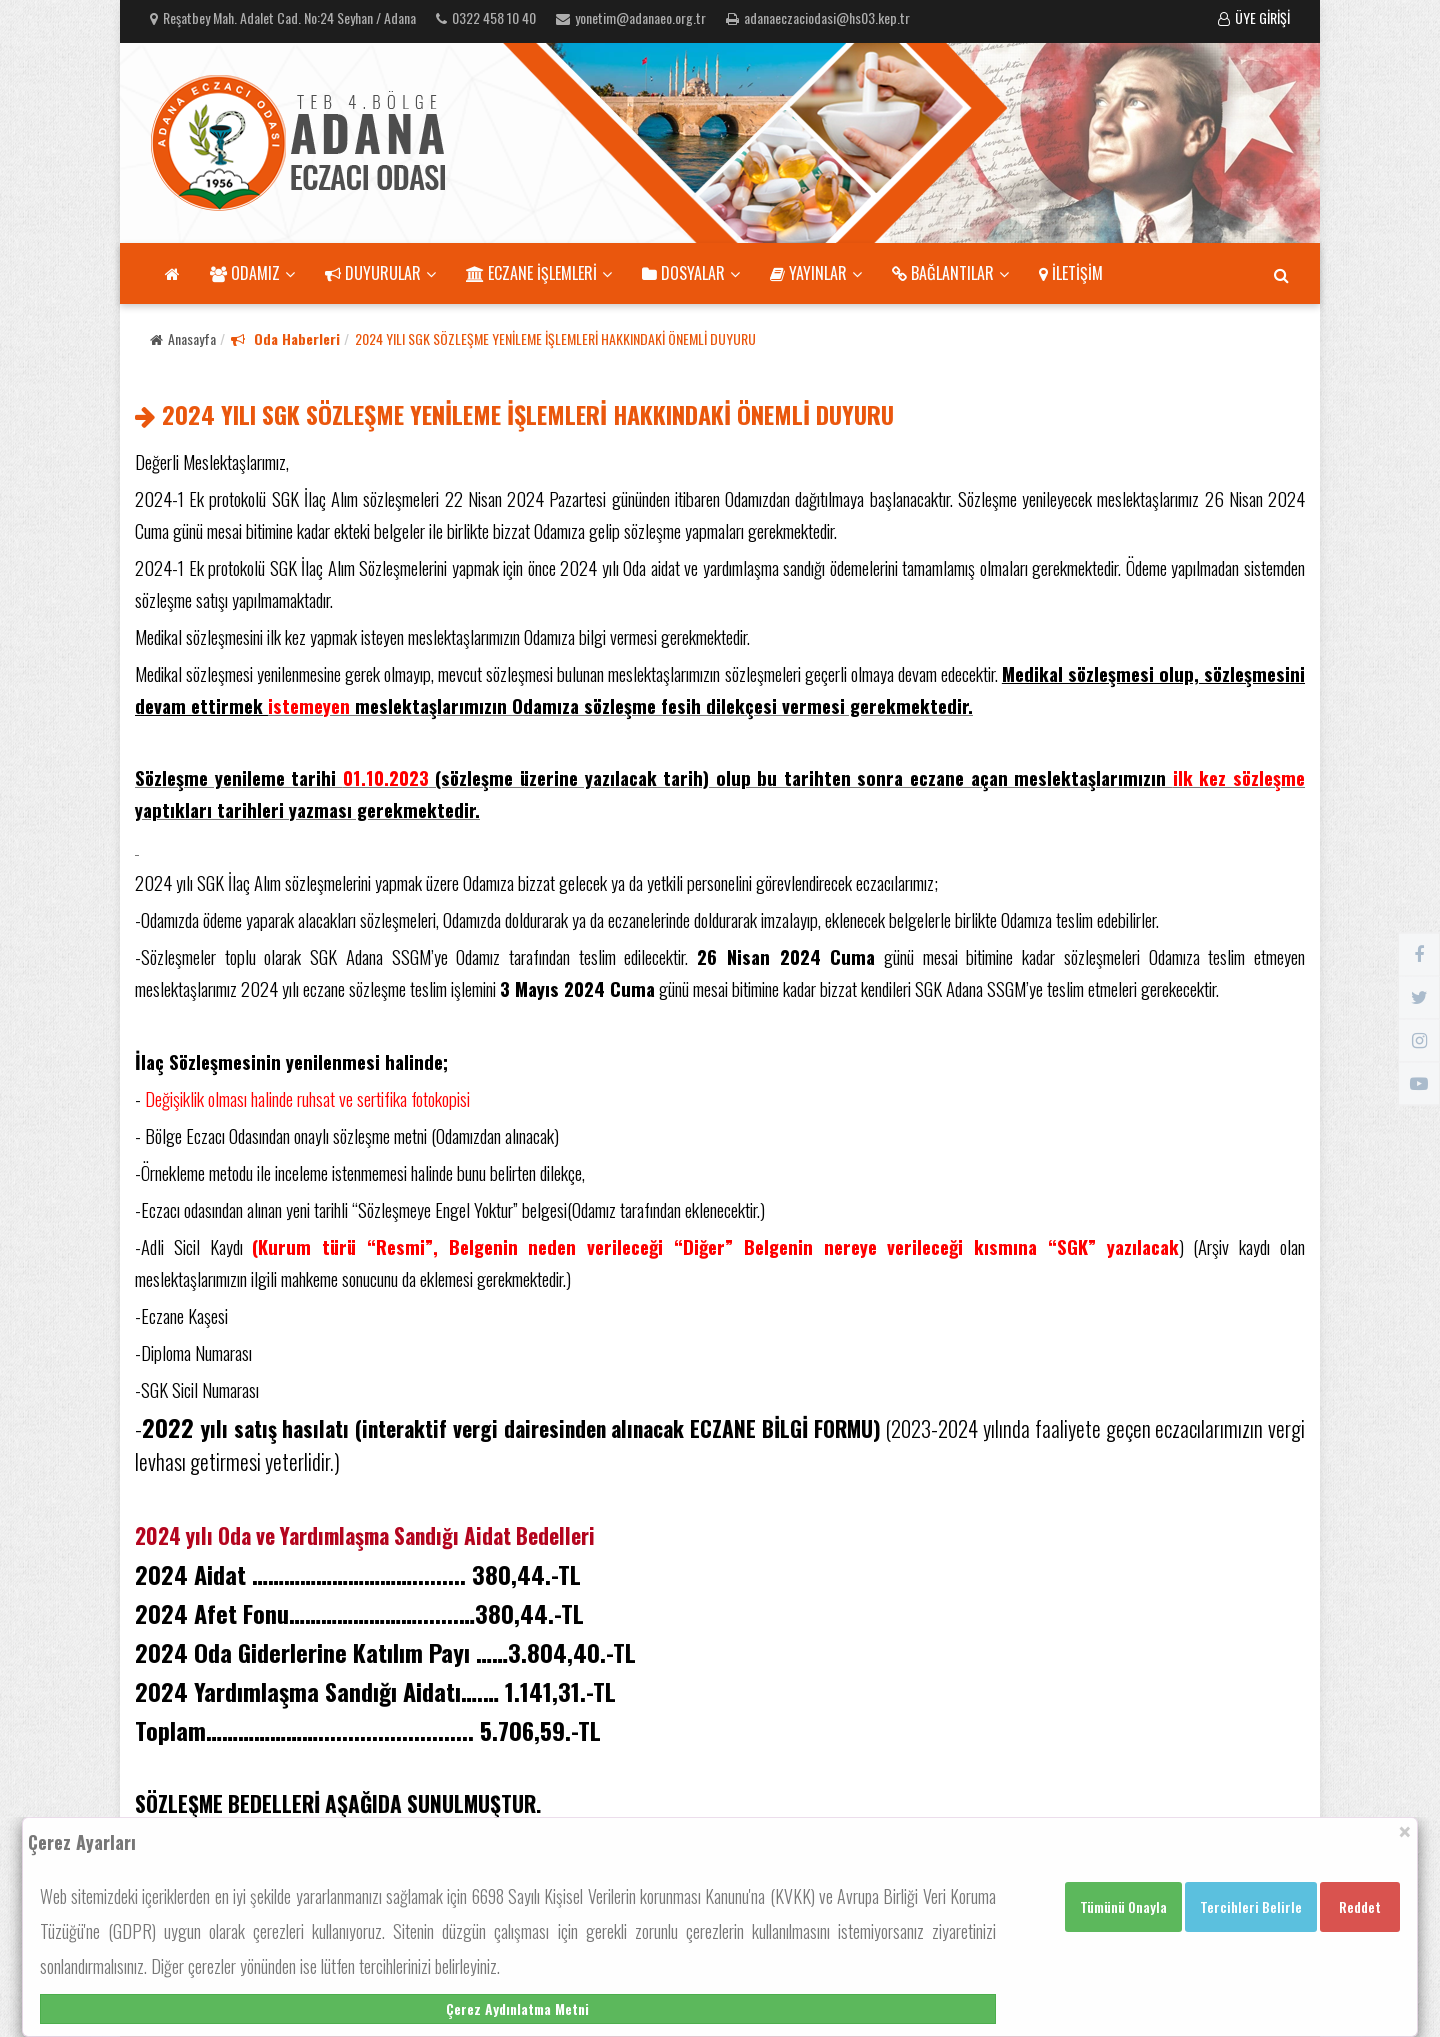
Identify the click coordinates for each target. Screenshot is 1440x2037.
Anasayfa (183, 338)
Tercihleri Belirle (1251, 1906)
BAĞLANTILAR (950, 273)
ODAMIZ (252, 273)
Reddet (1360, 1906)
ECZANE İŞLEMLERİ (539, 273)
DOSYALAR (691, 273)
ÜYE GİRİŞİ (1254, 17)
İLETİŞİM (1071, 273)
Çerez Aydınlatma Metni (517, 2008)
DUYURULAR (380, 273)
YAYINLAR (816, 273)
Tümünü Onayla (1123, 1906)
